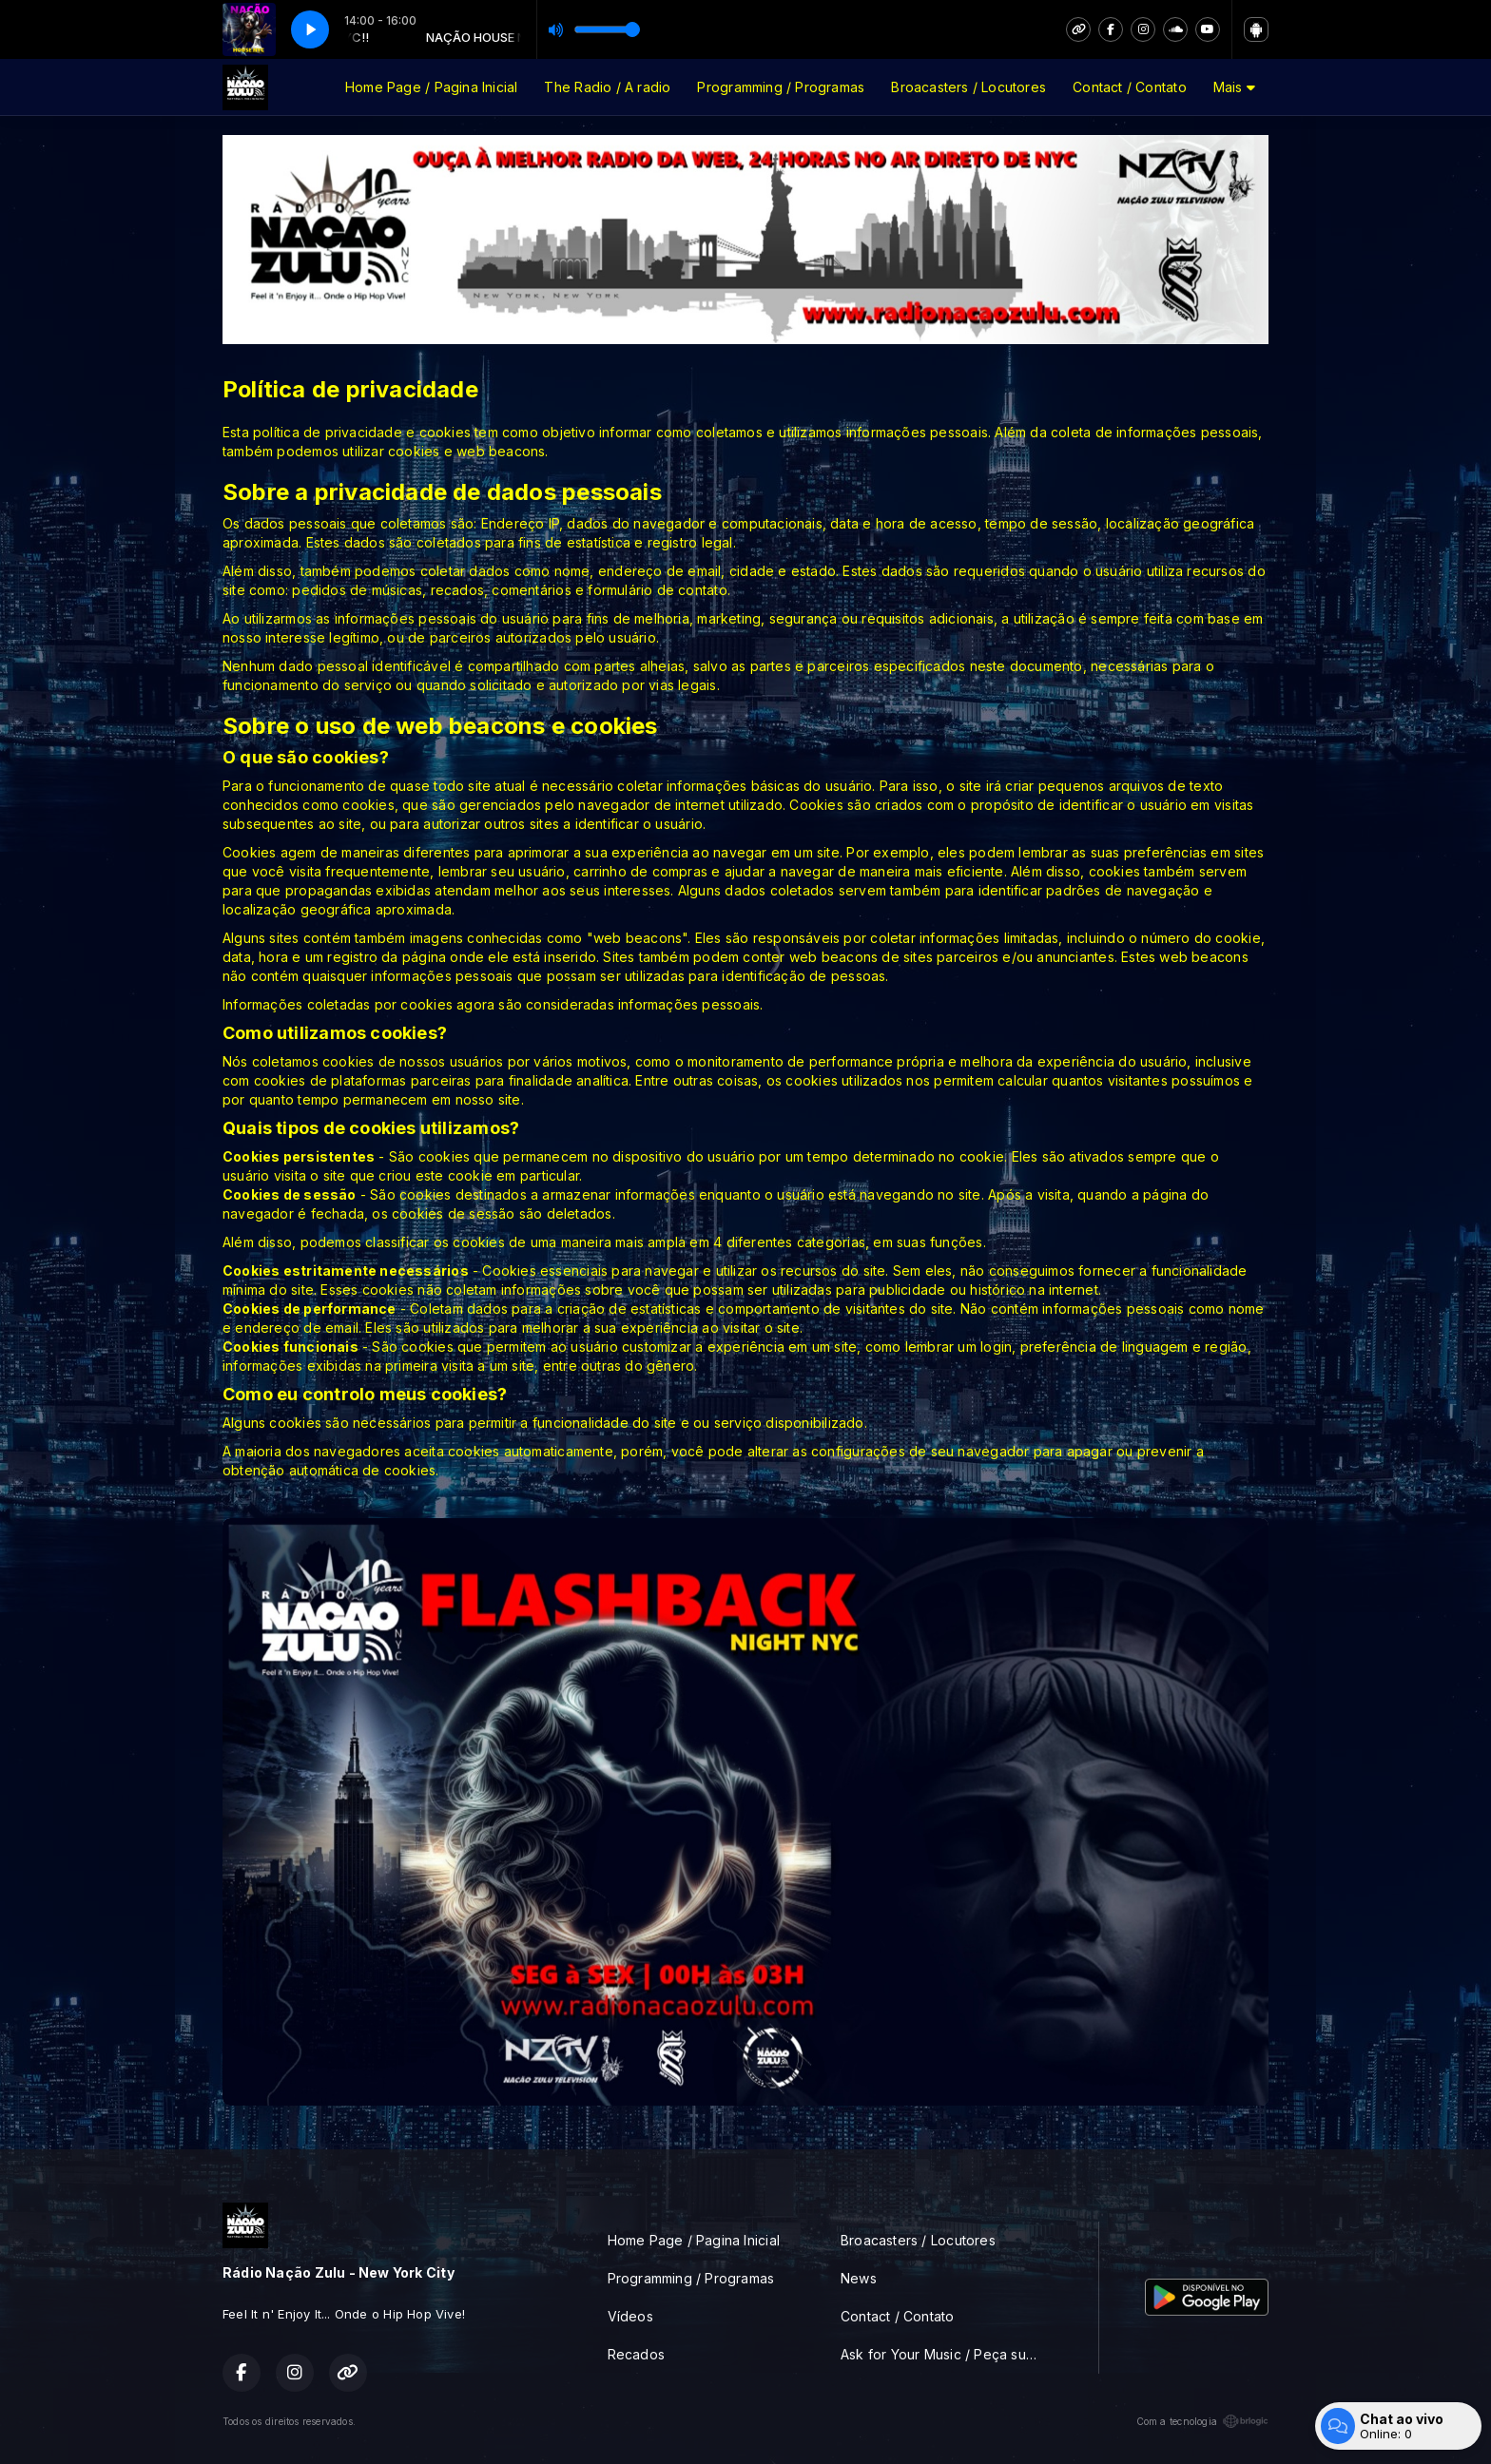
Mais (1234, 87)
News (859, 2278)
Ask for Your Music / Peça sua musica (947, 2354)
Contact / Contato (1130, 87)
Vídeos (630, 2316)
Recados (636, 2354)
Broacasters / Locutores (968, 87)
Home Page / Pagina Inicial (431, 87)
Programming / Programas (780, 87)
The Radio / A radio (607, 87)
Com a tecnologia (1202, 2421)
